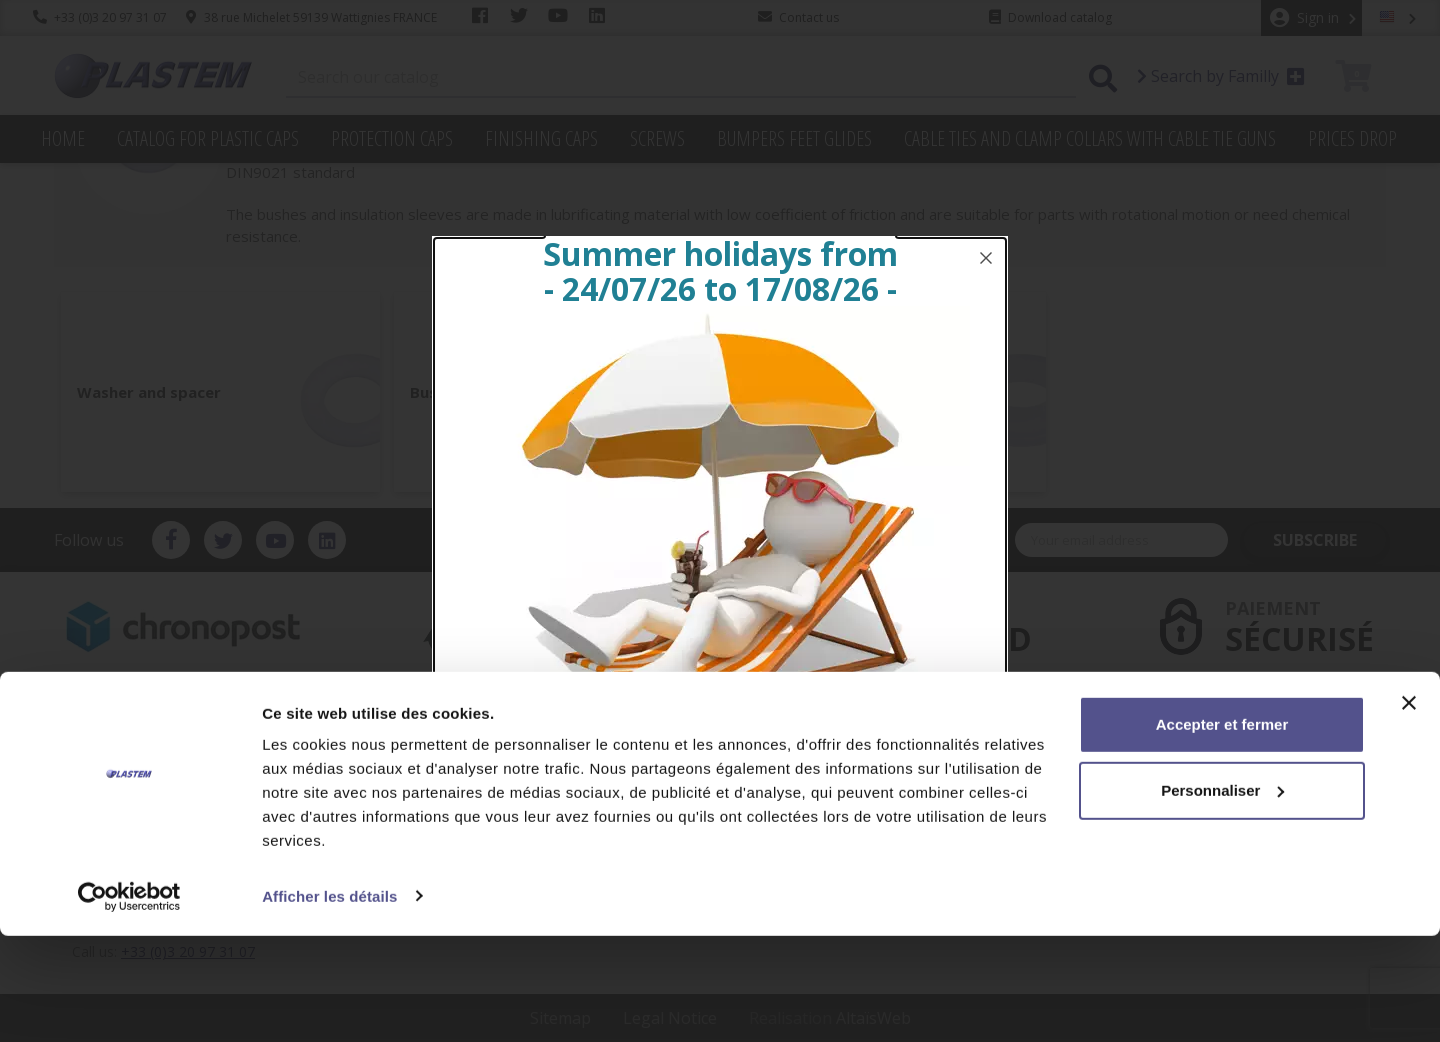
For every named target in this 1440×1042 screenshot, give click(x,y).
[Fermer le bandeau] (1409, 810)
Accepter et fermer (1222, 831)
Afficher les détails (329, 1002)
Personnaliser (1222, 896)
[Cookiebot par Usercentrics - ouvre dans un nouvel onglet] (129, 1003)
